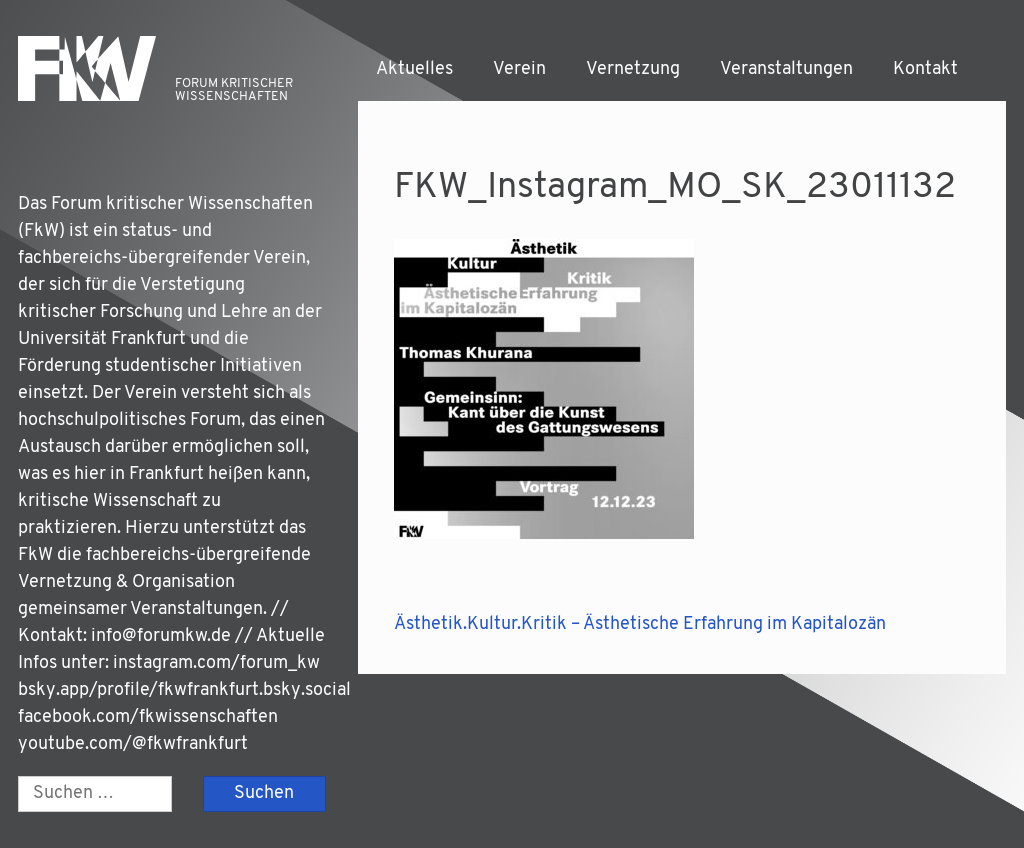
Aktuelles (414, 69)
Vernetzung (633, 69)
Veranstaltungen (786, 69)
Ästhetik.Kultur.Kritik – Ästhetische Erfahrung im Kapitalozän (640, 624)
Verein (519, 69)
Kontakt (925, 69)
